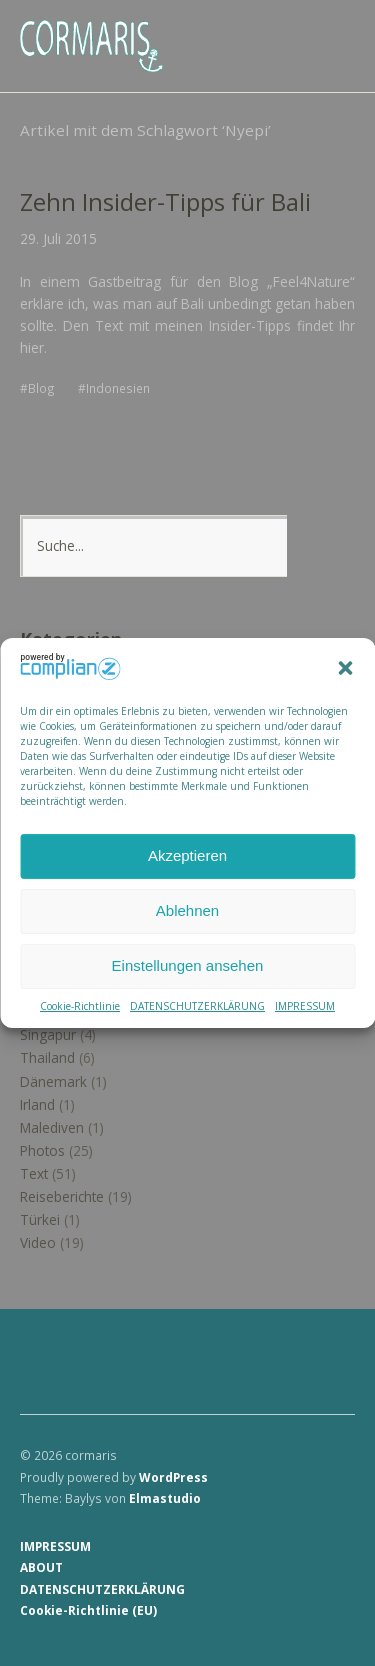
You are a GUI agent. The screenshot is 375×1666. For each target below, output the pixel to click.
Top (334, 1609)
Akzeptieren (187, 855)
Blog (41, 388)
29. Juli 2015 (58, 238)
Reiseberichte (62, 1196)
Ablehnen (187, 910)
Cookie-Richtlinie (80, 1006)
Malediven (52, 1127)
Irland (37, 1104)
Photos (42, 1150)
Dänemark (53, 1081)
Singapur (48, 1034)
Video (38, 1242)
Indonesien (118, 388)
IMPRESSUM (305, 1006)
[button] (345, 669)
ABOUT (41, 1567)
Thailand (47, 1057)
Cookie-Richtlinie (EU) (88, 1610)
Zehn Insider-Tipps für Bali (165, 202)
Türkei (40, 1219)
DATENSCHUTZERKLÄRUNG (197, 1006)
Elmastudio (165, 1498)
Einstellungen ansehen (188, 965)
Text (34, 1173)
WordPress (173, 1477)
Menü (330, 31)
